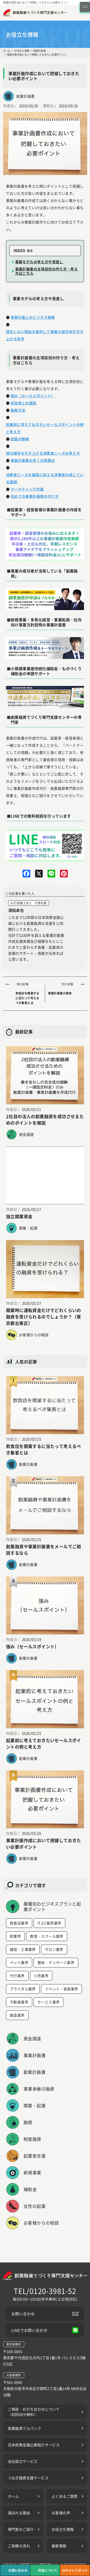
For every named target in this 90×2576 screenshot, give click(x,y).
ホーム (13, 2496)
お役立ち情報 (63, 2529)
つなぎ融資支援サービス (28, 2477)
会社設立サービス (22, 2461)
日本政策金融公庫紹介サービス (34, 2444)
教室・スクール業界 (46, 1936)
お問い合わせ (23, 2314)
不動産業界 (19, 2001)
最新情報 (59, 2545)
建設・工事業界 (23, 1949)
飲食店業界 (19, 1922)
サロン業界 (54, 1949)
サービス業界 (48, 2001)
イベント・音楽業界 (61, 1988)
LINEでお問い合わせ (29, 2330)
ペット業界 (19, 1962)
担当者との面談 (23, 402)
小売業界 (41, 1975)
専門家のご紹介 (21, 2529)
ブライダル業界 (23, 1988)
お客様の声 (61, 2512)
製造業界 (17, 2015)
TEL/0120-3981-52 (45, 2290)
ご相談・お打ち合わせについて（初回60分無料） (34, 2412)
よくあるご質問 (65, 2496)
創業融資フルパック (24, 2428)
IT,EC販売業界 (49, 1922)
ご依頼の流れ (19, 2545)
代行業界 (17, 1975)
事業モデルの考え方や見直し (39, 262)
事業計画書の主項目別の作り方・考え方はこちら (46, 271)
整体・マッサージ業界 (55, 1962)
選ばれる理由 (19, 2512)
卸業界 (15, 1936)
